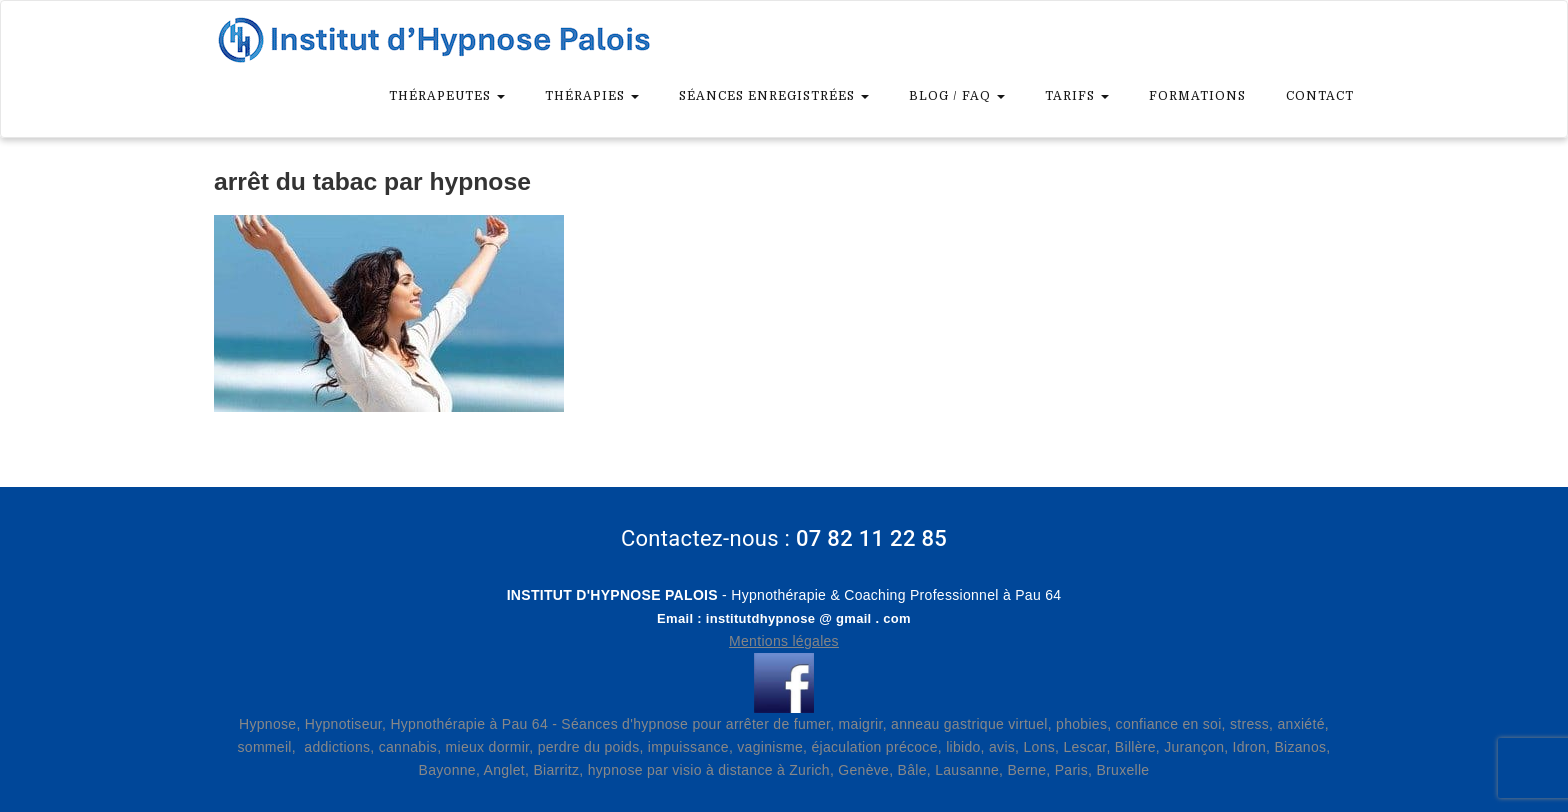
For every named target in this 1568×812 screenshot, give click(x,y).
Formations (1197, 96)
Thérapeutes (447, 96)
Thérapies (592, 96)
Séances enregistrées (774, 96)
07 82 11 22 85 (871, 538)
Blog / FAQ (957, 96)
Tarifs (1077, 96)
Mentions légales (784, 641)
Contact (1320, 96)
